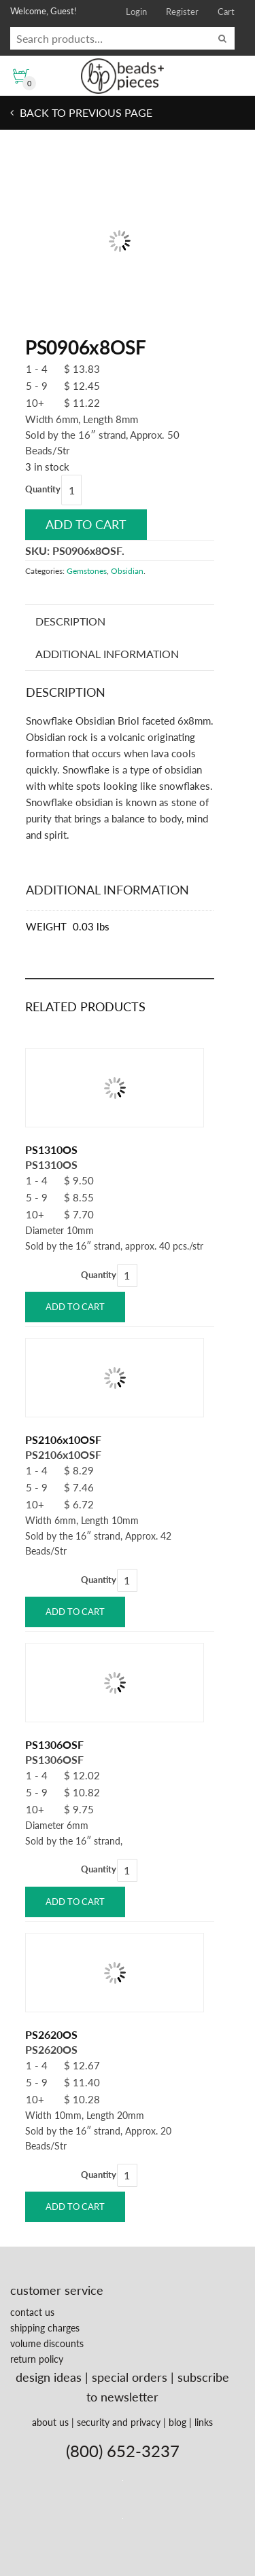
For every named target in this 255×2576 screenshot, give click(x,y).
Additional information (107, 653)
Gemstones (87, 571)
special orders (129, 2377)
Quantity (43, 489)
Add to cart (86, 524)
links (203, 2422)
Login (136, 11)
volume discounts (47, 2343)
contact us (32, 2312)
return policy (36, 2359)
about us (50, 2422)
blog (177, 2422)
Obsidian (127, 571)
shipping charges (45, 2328)
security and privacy (118, 2422)
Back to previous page (84, 112)
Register (182, 11)
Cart (226, 11)
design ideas (49, 2377)
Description (70, 621)
